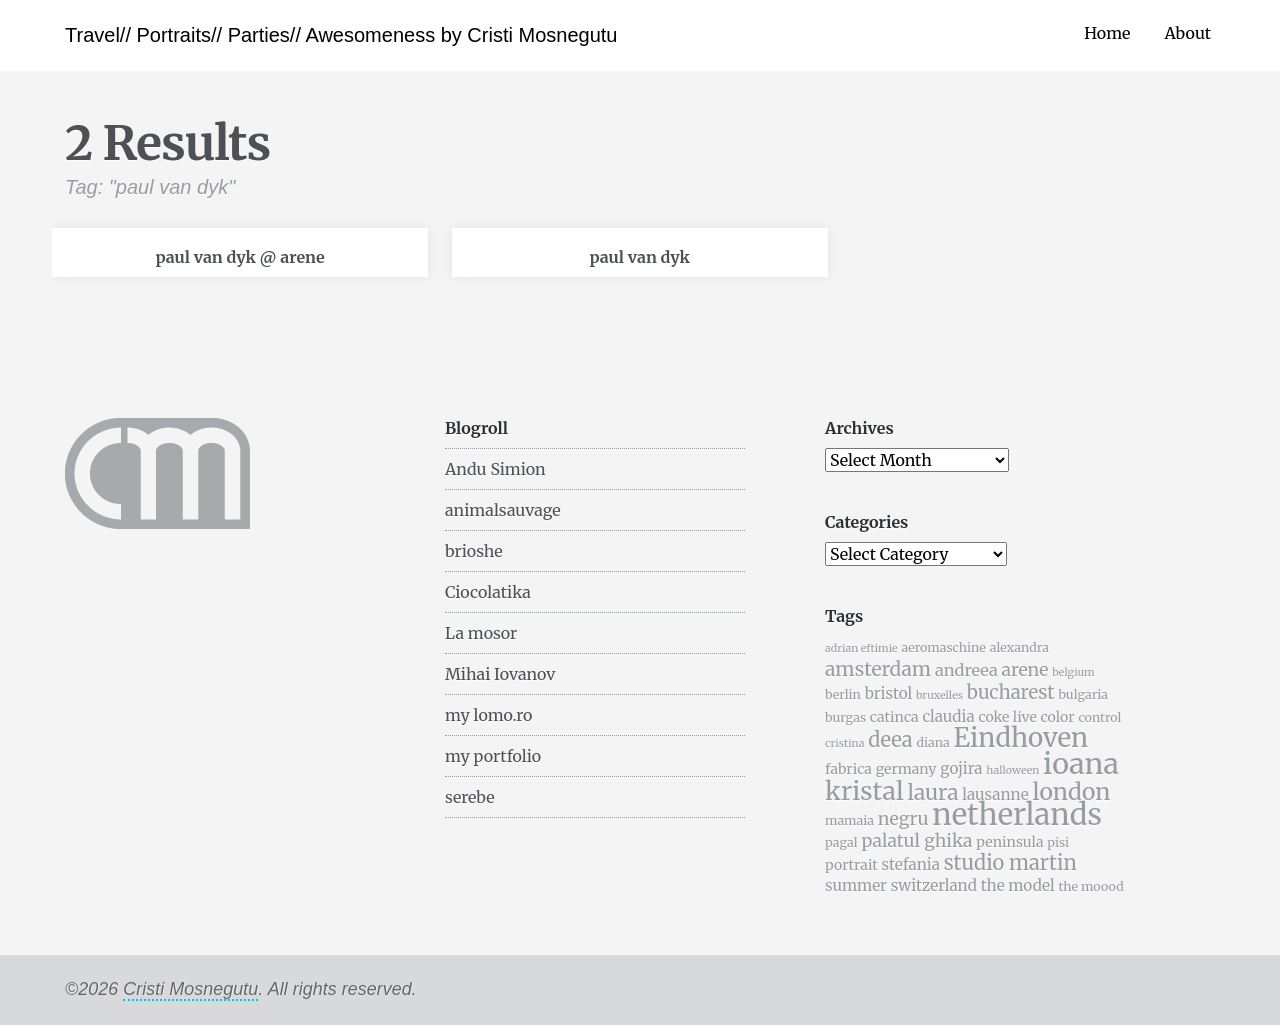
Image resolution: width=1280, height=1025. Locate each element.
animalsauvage (503, 510)
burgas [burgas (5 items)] (845, 717)
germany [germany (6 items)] (906, 769)
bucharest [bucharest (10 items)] (1011, 692)
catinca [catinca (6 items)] (894, 717)
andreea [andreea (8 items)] (966, 670)
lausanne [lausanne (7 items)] (995, 794)
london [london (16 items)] (1072, 791)
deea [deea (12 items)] (890, 739)
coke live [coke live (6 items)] (1007, 717)
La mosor (481, 633)
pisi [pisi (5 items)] (1058, 842)
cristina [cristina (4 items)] (844, 743)
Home (1107, 33)
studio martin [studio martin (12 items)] (1010, 862)
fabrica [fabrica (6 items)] (848, 769)
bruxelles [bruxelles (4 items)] (939, 695)
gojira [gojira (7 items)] (961, 768)
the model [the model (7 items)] (1018, 885)
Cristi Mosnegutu (190, 989)
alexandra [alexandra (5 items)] (1019, 647)
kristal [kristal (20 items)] (864, 791)
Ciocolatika (488, 592)
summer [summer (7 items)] (856, 885)
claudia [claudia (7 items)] (948, 716)
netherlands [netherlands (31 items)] (1017, 814)
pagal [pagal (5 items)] (841, 842)
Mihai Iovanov (500, 674)
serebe (470, 797)
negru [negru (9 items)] (903, 819)
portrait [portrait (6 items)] (851, 865)
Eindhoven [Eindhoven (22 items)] (1020, 738)
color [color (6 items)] (1058, 717)
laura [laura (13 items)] (932, 792)
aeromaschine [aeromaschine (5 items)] (943, 647)
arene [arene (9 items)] (1024, 670)
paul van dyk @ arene (239, 257)
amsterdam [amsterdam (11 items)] (878, 669)
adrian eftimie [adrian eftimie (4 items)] (861, 648)
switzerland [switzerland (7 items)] (934, 885)
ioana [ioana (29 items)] (1081, 764)
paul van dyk (640, 257)
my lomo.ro (488, 715)
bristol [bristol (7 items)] (889, 693)
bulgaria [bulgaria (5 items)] (1083, 694)
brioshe (474, 551)
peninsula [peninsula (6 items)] (1009, 842)
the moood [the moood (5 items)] (1090, 886)
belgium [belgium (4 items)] (1073, 672)
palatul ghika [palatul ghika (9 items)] (916, 841)
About (1187, 33)
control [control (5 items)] (1099, 717)
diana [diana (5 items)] (932, 742)
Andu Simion (495, 469)
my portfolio (493, 756)
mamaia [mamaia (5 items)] (849, 820)
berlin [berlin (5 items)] (843, 694)
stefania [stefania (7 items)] (911, 864)
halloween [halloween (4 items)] (1012, 770)
